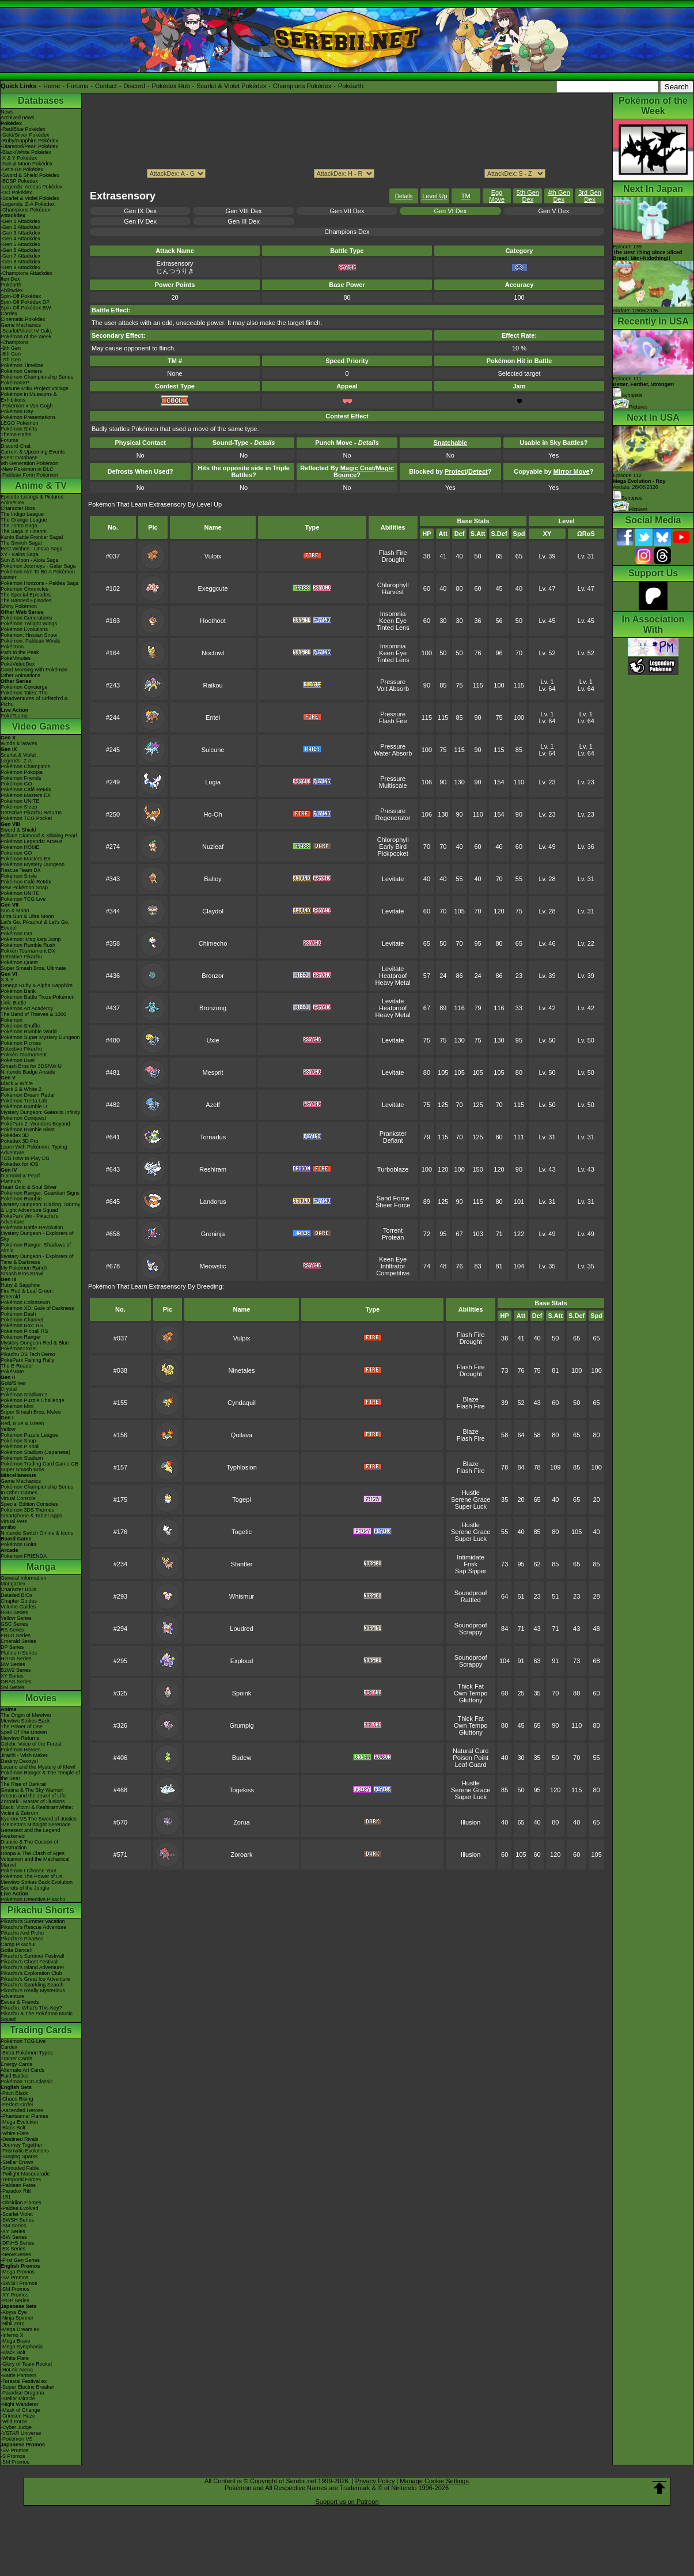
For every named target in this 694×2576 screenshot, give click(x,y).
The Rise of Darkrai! (24, 1784)
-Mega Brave (16, 2341)
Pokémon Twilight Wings (29, 623)
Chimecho (213, 943)
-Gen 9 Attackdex (20, 267)
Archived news (18, 117)
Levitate (393, 878)
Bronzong (212, 1007)
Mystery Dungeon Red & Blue (35, 1343)
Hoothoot (213, 620)
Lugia (213, 782)
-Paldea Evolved (20, 2208)
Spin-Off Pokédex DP (25, 302)
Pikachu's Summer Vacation (33, 1921)
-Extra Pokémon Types (27, 2053)
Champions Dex (346, 231)
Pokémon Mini (17, 1406)
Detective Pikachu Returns (31, 812)
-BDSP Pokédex (19, 181)
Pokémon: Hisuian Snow (29, 635)
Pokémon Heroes (21, 1749)
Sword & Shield (18, 830)
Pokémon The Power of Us (31, 1876)
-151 (6, 2197)
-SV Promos (15, 2277)
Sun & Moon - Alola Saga (30, 560)
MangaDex (13, 1584)
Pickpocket (393, 853)
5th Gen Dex (528, 196)
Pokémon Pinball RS (24, 1331)
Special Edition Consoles (29, 1504)
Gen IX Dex (140, 210)
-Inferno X (12, 2335)
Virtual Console (18, 1498)
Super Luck (470, 1506)
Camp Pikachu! (18, 1944)
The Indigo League (22, 514)
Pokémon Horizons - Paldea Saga (40, 583)
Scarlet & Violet (18, 755)
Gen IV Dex (140, 221)
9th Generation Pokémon (29, 463)
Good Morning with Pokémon (34, 670)
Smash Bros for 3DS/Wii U (31, 1066)
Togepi (241, 1499)
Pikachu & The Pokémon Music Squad (37, 2016)
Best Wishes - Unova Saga (32, 549)
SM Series (13, 1687)
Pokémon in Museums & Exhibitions (29, 397)
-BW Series (14, 2237)
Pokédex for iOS (20, 1164)
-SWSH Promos (19, 2283)
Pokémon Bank (18, 991)
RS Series (12, 1630)
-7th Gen (11, 359)
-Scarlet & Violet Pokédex (30, 198)
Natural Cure (470, 1750)
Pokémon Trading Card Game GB (39, 1464)
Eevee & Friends (20, 2002)
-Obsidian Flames (21, 2202)
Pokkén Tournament (24, 1054)
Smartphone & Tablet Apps (31, 1516)
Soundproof (470, 1592)
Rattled (471, 1599)
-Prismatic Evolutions (25, 2151)
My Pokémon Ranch (24, 1268)
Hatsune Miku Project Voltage (35, 388)
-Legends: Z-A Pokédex (28, 204)
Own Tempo (471, 1693)
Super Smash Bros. (23, 1469)
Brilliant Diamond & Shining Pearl (39, 835)
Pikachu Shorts (40, 1910)
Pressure (392, 681)
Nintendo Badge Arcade (28, 1072)
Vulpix (213, 556)
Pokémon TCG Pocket (26, 818)
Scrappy (470, 1632)
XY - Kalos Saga (20, 554)
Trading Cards (41, 2030)
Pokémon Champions (25, 766)
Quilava (241, 1434)
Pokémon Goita (18, 1544)
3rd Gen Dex (589, 196)
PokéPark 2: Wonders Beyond (35, 1124)
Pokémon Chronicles (24, 589)
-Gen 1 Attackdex (20, 221)
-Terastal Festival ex (24, 2381)
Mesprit (213, 1072)
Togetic (242, 1531)
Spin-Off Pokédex (21, 296)
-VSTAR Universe (21, 2433)
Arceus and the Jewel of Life (33, 1796)
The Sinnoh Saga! (21, 543)
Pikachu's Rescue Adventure (33, 1927)
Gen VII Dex (347, 210)
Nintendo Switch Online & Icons (37, 1533)
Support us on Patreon (346, 2501)
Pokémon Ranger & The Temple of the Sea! (40, 1775)
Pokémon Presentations (28, 417)
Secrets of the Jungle (25, 1888)
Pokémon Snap (18, 1441)
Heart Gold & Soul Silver (29, 1187)
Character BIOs (18, 1589)
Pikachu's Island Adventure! (32, 1967)
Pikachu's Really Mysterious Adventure (33, 1993)
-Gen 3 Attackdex (20, 233)
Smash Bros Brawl (22, 1273)
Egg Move (497, 196)
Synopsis (628, 498)
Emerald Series (18, 1641)
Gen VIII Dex (244, 210)
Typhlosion (241, 1467)
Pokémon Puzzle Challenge (33, 1400)
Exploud (241, 1660)
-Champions (15, 342)
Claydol (212, 911)
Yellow (8, 1429)
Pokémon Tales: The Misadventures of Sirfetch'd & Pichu (34, 698)
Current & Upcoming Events (33, 452)
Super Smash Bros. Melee (31, 1412)
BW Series (13, 1664)
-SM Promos (15, 2289)
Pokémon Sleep (19, 807)
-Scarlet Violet (17, 2214)
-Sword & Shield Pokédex (30, 175)
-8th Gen (11, 354)
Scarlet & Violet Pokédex (231, 85)
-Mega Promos (18, 2272)
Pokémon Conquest (23, 1118)
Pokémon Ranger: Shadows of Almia (36, 1247)
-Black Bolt (13, 2128)
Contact (106, 85)
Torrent (393, 1230)
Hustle (471, 1492)
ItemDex (10, 279)
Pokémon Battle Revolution (32, 1227)
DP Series (12, 1647)
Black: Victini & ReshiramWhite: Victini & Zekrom (37, 1810)
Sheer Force (393, 1205)
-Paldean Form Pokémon (29, 475)
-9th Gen (11, 348)
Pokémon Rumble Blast (28, 1129)
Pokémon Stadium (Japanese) (35, 1452)
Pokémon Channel (22, 1320)
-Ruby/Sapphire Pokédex (29, 140)
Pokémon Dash (18, 1314)
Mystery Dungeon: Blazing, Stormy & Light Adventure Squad (41, 1207)
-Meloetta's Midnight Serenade (36, 1824)
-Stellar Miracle (18, 2398)
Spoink (242, 1693)
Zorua (241, 1822)
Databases (41, 100)
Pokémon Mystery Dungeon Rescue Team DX (33, 867)
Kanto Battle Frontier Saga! (32, 537)
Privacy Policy (375, 2480)
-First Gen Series (20, 2260)
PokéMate (12, 1371)
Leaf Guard (471, 1764)
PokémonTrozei (19, 1348)
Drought (393, 559)
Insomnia (393, 613)
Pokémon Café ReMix (26, 789)
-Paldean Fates (18, 2185)
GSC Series (14, 1624)
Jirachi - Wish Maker (24, 1755)
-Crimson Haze (18, 2416)
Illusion (470, 1822)
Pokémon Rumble (21, 1199)
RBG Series (14, 1612)
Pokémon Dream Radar (28, 1095)
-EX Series (13, 2249)
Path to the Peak (20, 652)
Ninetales (242, 1370)
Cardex (9, 313)
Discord (134, 85)
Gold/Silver (13, 1383)
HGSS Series (16, 1658)
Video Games (41, 726)
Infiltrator (393, 1266)
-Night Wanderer (20, 2404)
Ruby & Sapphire (20, 1285)
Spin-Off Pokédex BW (26, 308)
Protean (393, 1237)
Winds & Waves (19, 743)
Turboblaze (393, 1169)
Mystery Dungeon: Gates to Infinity (40, 1112)
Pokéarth (350, 85)
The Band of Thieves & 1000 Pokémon (33, 1017)
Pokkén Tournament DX (28, 951)
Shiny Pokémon (19, 606)
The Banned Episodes (26, 600)
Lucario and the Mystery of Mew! (38, 1767)
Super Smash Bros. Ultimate (33, 968)
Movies (40, 1698)
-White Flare (15, 2133)
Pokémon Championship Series (37, 377)
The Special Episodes (26, 595)
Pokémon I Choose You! (28, 1871)
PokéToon (12, 646)
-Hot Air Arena (17, 2370)
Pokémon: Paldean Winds (30, 641)
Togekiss (241, 1789)
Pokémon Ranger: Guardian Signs (40, 1193)
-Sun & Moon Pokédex (26, 164)
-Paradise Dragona (22, 2393)
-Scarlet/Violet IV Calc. (26, 331)
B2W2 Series (16, 1670)
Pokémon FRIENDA (24, 1556)
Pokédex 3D (15, 1135)
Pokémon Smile (19, 876)
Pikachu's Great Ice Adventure (35, 1979)
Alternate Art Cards (22, 2070)
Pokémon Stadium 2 (24, 1394)
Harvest (393, 591)
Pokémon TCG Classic (27, 2081)
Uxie (213, 1040)
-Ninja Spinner (17, 2318)
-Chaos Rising (17, 2099)
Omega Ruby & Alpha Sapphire (37, 985)
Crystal (9, 1389)
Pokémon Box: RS (22, 1325)
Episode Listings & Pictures (32, 497)
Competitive (392, 1273)
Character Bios (18, 508)
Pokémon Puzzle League (29, 1435)
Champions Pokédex (302, 85)
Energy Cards (16, 2064)
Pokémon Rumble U (24, 1106)
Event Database (19, 457)
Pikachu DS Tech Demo (28, 1354)
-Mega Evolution (19, 2122)
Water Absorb (393, 753)
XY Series (12, 1676)
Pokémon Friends (21, 778)
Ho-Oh (212, 814)
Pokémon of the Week (26, 336)
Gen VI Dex (450, 210)
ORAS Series (16, 1681)
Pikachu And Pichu (22, 1933)
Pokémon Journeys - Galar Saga (38, 566)
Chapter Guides (19, 1601)
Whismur (241, 1596)
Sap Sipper (470, 1570)
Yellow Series (16, 1618)
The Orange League (24, 520)
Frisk (470, 1564)
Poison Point (470, 1757)
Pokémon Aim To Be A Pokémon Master (38, 574)
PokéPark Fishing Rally (27, 1360)
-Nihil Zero (13, 2323)
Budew (242, 1757)
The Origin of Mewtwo (26, 1715)
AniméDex (13, 502)
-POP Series (15, 2300)
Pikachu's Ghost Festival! (30, 1962)
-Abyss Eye (14, 2312)
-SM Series (13, 2225)
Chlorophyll (393, 584)
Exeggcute (213, 588)
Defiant (393, 1140)
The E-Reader (17, 1366)
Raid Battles (15, 2076)
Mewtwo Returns (20, 1738)
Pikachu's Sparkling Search (32, 1985)
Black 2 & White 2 (21, 1089)
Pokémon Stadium (22, 1458)
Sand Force (393, 1198)
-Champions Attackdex (26, 273)
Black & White (17, 1083)
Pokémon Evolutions (24, 629)
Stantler (242, 1564)
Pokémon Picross (21, 1043)
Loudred (241, 1628)
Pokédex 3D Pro (20, 1141)
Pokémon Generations (26, 618)
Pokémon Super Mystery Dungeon (40, 1037)
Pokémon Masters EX (26, 795)
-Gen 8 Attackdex (20, 262)
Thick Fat (471, 1686)
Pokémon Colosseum (25, 1302)
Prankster (393, 1133)
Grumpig (241, 1725)
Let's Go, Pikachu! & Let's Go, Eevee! (35, 925)
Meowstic (213, 1266)
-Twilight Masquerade (25, 2174)
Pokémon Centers (21, 371)
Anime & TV (41, 485)
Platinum (11, 1181)
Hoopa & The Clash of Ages (33, 1853)
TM (466, 195)
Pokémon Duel (18, 1060)
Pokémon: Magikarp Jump (31, 939)
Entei (213, 717)
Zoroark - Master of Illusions (33, 1801)
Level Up (434, 195)
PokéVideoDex (18, 664)
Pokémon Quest (19, 962)
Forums (77, 85)
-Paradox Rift (16, 2191)
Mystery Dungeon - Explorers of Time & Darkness (37, 1259)
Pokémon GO (16, 784)
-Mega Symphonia (22, 2347)
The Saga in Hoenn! (24, 531)
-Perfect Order (17, 2104)
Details (404, 196)
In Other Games (19, 1492)
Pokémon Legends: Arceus (32, 841)
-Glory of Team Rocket (26, 2364)
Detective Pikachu (21, 957)
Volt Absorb (393, 688)
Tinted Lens (393, 627)
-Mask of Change (20, 2410)
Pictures (630, 407)
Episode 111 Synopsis (643, 387)
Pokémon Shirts (19, 429)
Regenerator (393, 817)
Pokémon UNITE (20, 801)
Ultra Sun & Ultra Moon (27, 916)
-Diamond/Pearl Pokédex (29, 146)
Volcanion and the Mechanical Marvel (35, 1862)
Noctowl (213, 652)
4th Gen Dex (559, 196)
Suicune (213, 749)
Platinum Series (19, 1653)
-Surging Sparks (19, 2156)
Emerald (10, 1297)
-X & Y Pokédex (19, 158)
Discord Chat (16, 446)
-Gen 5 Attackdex (20, 244)
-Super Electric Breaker (27, 2387)
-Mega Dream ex (20, 2329)
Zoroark (242, 1854)
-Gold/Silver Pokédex (25, 135)
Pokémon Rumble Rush (28, 945)
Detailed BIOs (17, 1595)
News (7, 112)
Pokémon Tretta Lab (24, 1101)
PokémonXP (15, 383)
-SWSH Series (17, 2220)
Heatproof (393, 975)
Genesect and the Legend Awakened (30, 1833)
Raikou (212, 685)
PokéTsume (14, 716)
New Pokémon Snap (24, 887)
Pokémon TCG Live (23, 899)
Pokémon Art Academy (27, 1008)
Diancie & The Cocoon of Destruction (29, 1844)
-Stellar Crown (17, 2162)
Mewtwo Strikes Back (25, 1721)
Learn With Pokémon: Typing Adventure (34, 1149)
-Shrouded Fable (20, 2168)
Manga (41, 1567)
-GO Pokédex (16, 192)
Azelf (212, 1104)
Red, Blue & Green (22, 1423)
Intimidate (470, 1557)
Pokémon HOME (20, 847)
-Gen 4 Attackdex (20, 238)
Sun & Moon (15, 910)
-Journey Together (21, 2145)
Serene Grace (470, 1499)
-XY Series (13, 2231)
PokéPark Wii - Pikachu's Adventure (29, 1219)
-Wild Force (14, 2421)
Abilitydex (12, 290)
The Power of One (22, 1726)
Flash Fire (393, 552)
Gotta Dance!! (17, 1950)
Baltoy (213, 878)
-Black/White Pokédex (26, 152)
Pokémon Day (17, 411)
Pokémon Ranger (21, 1337)
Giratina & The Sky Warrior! (32, 1790)
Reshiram (212, 1169)
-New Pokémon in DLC (27, 469)
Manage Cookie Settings (434, 2480)
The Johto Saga (19, 525)
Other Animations (20, 675)
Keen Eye (393, 620)
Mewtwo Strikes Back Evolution (37, 1882)
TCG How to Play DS (25, 1158)
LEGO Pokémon (20, 423)
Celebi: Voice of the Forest (31, 1744)
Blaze (470, 1399)
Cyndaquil (241, 1402)
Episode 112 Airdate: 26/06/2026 (639, 481)
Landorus (213, 1201)
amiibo (8, 1527)
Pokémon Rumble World (28, 1031)
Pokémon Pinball (20, 1446)
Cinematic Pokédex (23, 319)
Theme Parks (16, 434)
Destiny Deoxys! (19, 1761)
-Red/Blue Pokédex (23, 129)
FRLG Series (16, 1635)
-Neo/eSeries (16, 2254)
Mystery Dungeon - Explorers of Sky (37, 1236)
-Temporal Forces (21, 2179)
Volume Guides (18, 1607)
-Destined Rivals (20, 2139)
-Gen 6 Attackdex (20, 250)
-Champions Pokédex (25, 210)
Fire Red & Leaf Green (27, 1291)
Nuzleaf (212, 846)
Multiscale (393, 785)
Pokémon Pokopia (22, 772)
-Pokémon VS (17, 2439)
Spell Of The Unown (24, 1732)
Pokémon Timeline (22, 365)
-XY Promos (14, 2295)
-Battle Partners (19, 2375)
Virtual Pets (14, 1521)
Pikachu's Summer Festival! (33, 1956)
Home (51, 85)
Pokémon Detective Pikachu (33, 1899)
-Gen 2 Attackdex (20, 227)
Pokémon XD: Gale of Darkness (37, 1308)
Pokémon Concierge (24, 687)
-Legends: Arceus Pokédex (32, 187)
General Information (24, 1578)
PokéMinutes (16, 658)
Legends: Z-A (16, 761)
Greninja (213, 1233)
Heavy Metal (393, 982)
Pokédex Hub (171, 85)
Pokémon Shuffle (20, 1026)
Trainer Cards (16, 2058)
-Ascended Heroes (22, 2110)
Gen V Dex (553, 210)
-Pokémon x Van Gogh (26, 406)
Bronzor (213, 975)
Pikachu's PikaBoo (22, 1939)
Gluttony (471, 1700)
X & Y (7, 980)
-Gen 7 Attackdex (20, 256)
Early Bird (393, 846)
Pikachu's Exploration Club (31, 1973)
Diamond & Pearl (20, 1176)
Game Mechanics (21, 325)
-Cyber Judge (16, 2427)
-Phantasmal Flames (24, 2116)
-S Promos (13, 2456)
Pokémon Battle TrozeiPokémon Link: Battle (38, 1000)
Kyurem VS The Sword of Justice (39, 1819)
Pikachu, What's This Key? (31, 2008)
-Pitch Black (14, 2093)
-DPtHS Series (18, 2243)
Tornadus (213, 1137)
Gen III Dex (243, 221)
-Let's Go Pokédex (22, 169)
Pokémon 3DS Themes (27, 1510)
